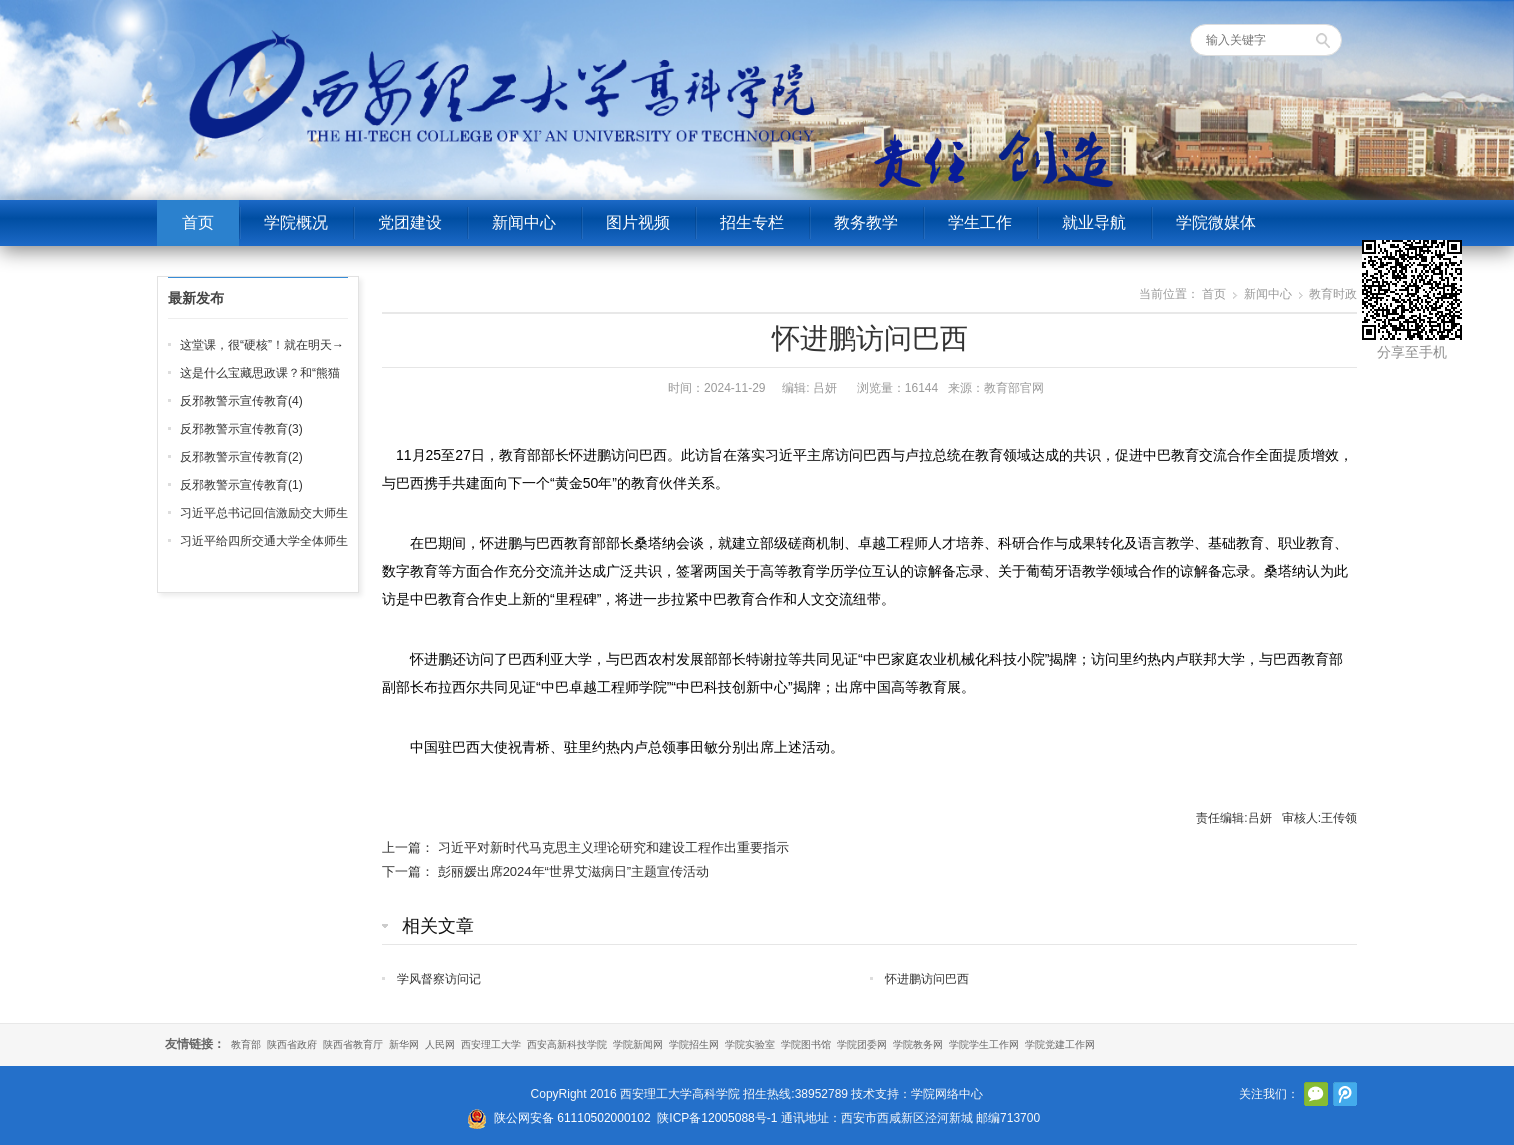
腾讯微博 (1345, 1094)
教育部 (246, 1044)
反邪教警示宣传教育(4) (241, 401)
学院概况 (296, 222)
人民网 (440, 1044)
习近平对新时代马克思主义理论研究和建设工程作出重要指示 (613, 847)
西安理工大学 (491, 1044)
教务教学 (866, 222)
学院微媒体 (1216, 222)
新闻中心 (524, 222)
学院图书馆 (806, 1044)
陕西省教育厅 (353, 1044)
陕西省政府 (292, 1044)
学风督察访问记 (439, 979)
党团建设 (410, 222)
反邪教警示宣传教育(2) (241, 457)
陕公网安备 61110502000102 (572, 1118)
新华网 (404, 1044)
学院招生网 (694, 1044)
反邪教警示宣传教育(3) (241, 429)
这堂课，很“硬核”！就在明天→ (262, 345)
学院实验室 (750, 1044)
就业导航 (1094, 222)
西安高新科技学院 (567, 1044)
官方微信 (1316, 1094)
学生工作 (980, 222)
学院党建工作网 (1060, 1044)
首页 (198, 222)
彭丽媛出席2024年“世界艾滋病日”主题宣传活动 (574, 871)
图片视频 (638, 222)
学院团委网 (862, 1044)
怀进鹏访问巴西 (927, 979)
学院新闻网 (638, 1044)
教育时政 (1333, 294)
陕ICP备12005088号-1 (717, 1118)
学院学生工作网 (984, 1044)
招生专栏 (752, 222)
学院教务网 (918, 1044)
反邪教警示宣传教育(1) (241, 485)
